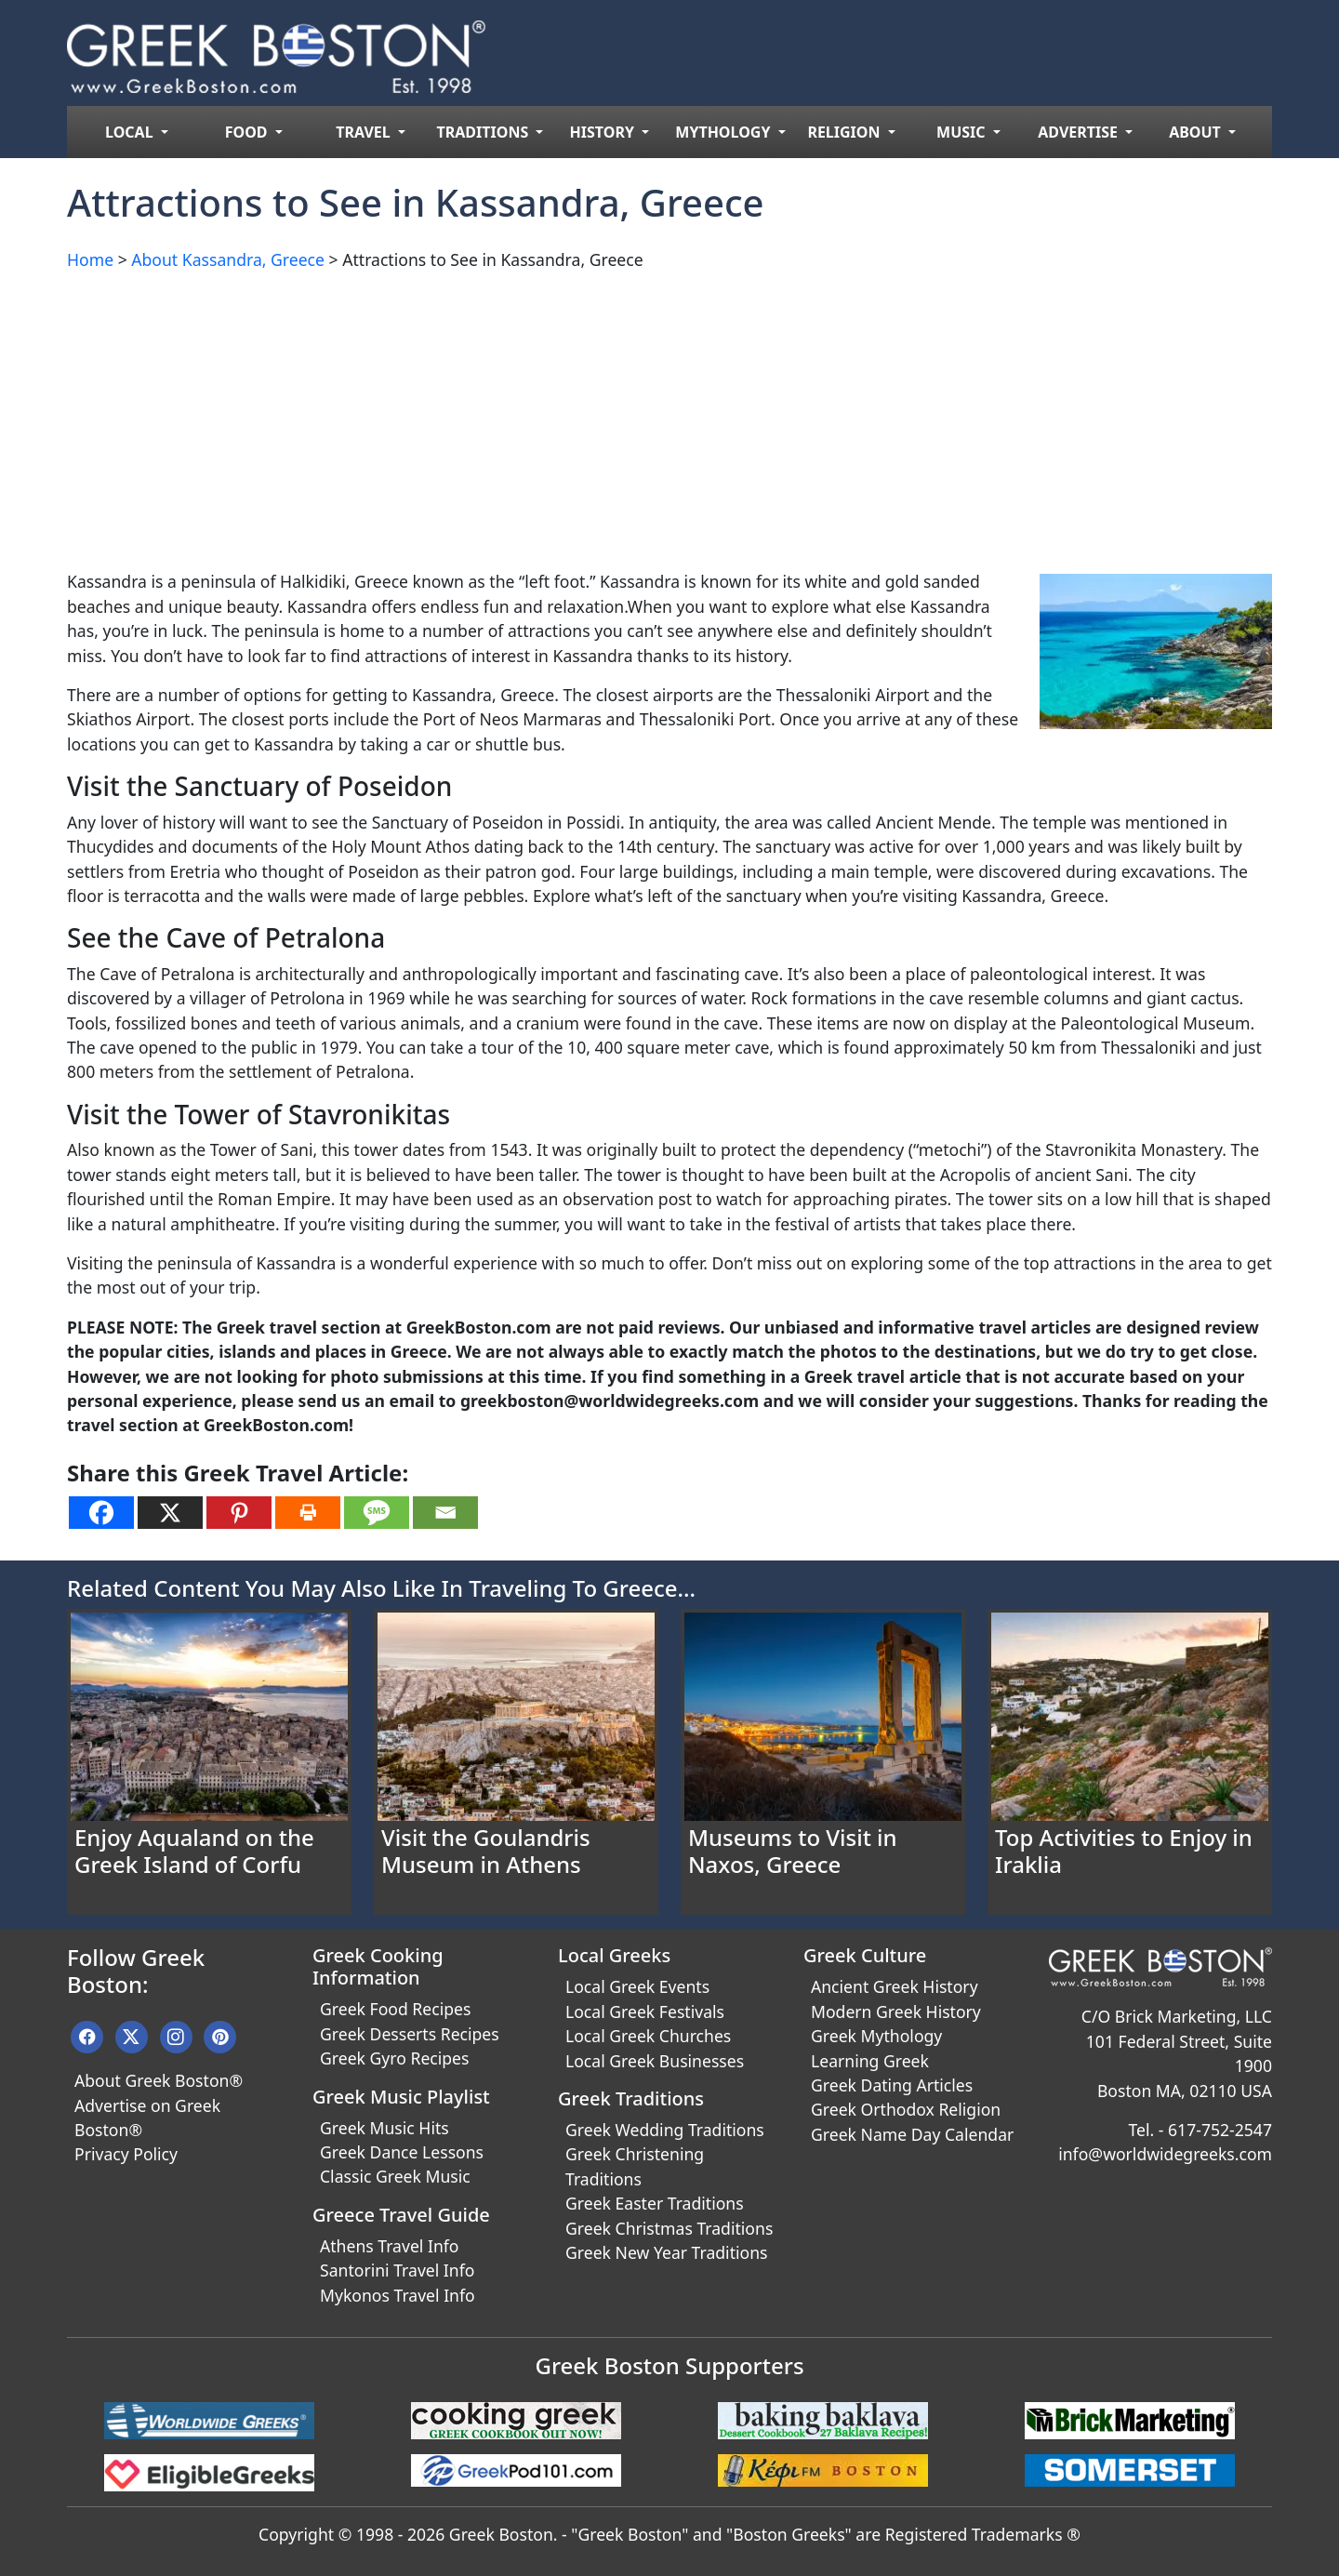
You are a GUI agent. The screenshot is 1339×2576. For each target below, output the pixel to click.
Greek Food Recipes (395, 2009)
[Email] (445, 1512)
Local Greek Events (637, 1986)
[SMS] (376, 1512)
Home (90, 259)
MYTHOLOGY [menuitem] (724, 132)
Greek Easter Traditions (654, 2203)
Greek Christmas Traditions (669, 2228)
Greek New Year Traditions (666, 2252)
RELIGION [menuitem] (845, 132)
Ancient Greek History (894, 1986)
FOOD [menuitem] (248, 132)
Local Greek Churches (648, 2036)
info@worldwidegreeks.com (1165, 2154)
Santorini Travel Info (397, 2270)
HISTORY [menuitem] (604, 132)
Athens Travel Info (389, 2246)
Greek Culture (864, 1955)
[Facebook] (101, 1512)
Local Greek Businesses (654, 2061)
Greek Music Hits (384, 2128)
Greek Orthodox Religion (906, 2109)
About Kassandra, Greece (228, 259)
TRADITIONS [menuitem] (485, 132)
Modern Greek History (896, 2011)
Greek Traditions (631, 2098)
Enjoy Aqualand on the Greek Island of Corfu (194, 1850)
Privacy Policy (126, 2154)
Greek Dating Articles (892, 2085)
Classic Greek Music (395, 2176)
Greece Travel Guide (401, 2214)
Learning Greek (870, 2061)
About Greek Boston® (158, 2080)
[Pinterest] (239, 1512)
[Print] (307, 1512)
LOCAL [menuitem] (131, 132)
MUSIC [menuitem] (962, 132)
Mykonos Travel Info (397, 2295)
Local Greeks (614, 1955)
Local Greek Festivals (644, 2011)
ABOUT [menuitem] (1197, 132)
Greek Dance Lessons (402, 2152)
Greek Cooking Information (378, 1966)
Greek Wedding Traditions (664, 2129)
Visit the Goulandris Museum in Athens (485, 1850)
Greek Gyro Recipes (394, 2058)
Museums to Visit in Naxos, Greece (792, 1850)
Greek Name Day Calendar (912, 2134)
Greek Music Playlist (401, 2096)
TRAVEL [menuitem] (365, 132)
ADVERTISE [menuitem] (1079, 132)
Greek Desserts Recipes (409, 2034)
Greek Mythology (876, 2036)
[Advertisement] (625, 416)
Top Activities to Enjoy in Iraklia (1124, 1850)
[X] (170, 1512)
